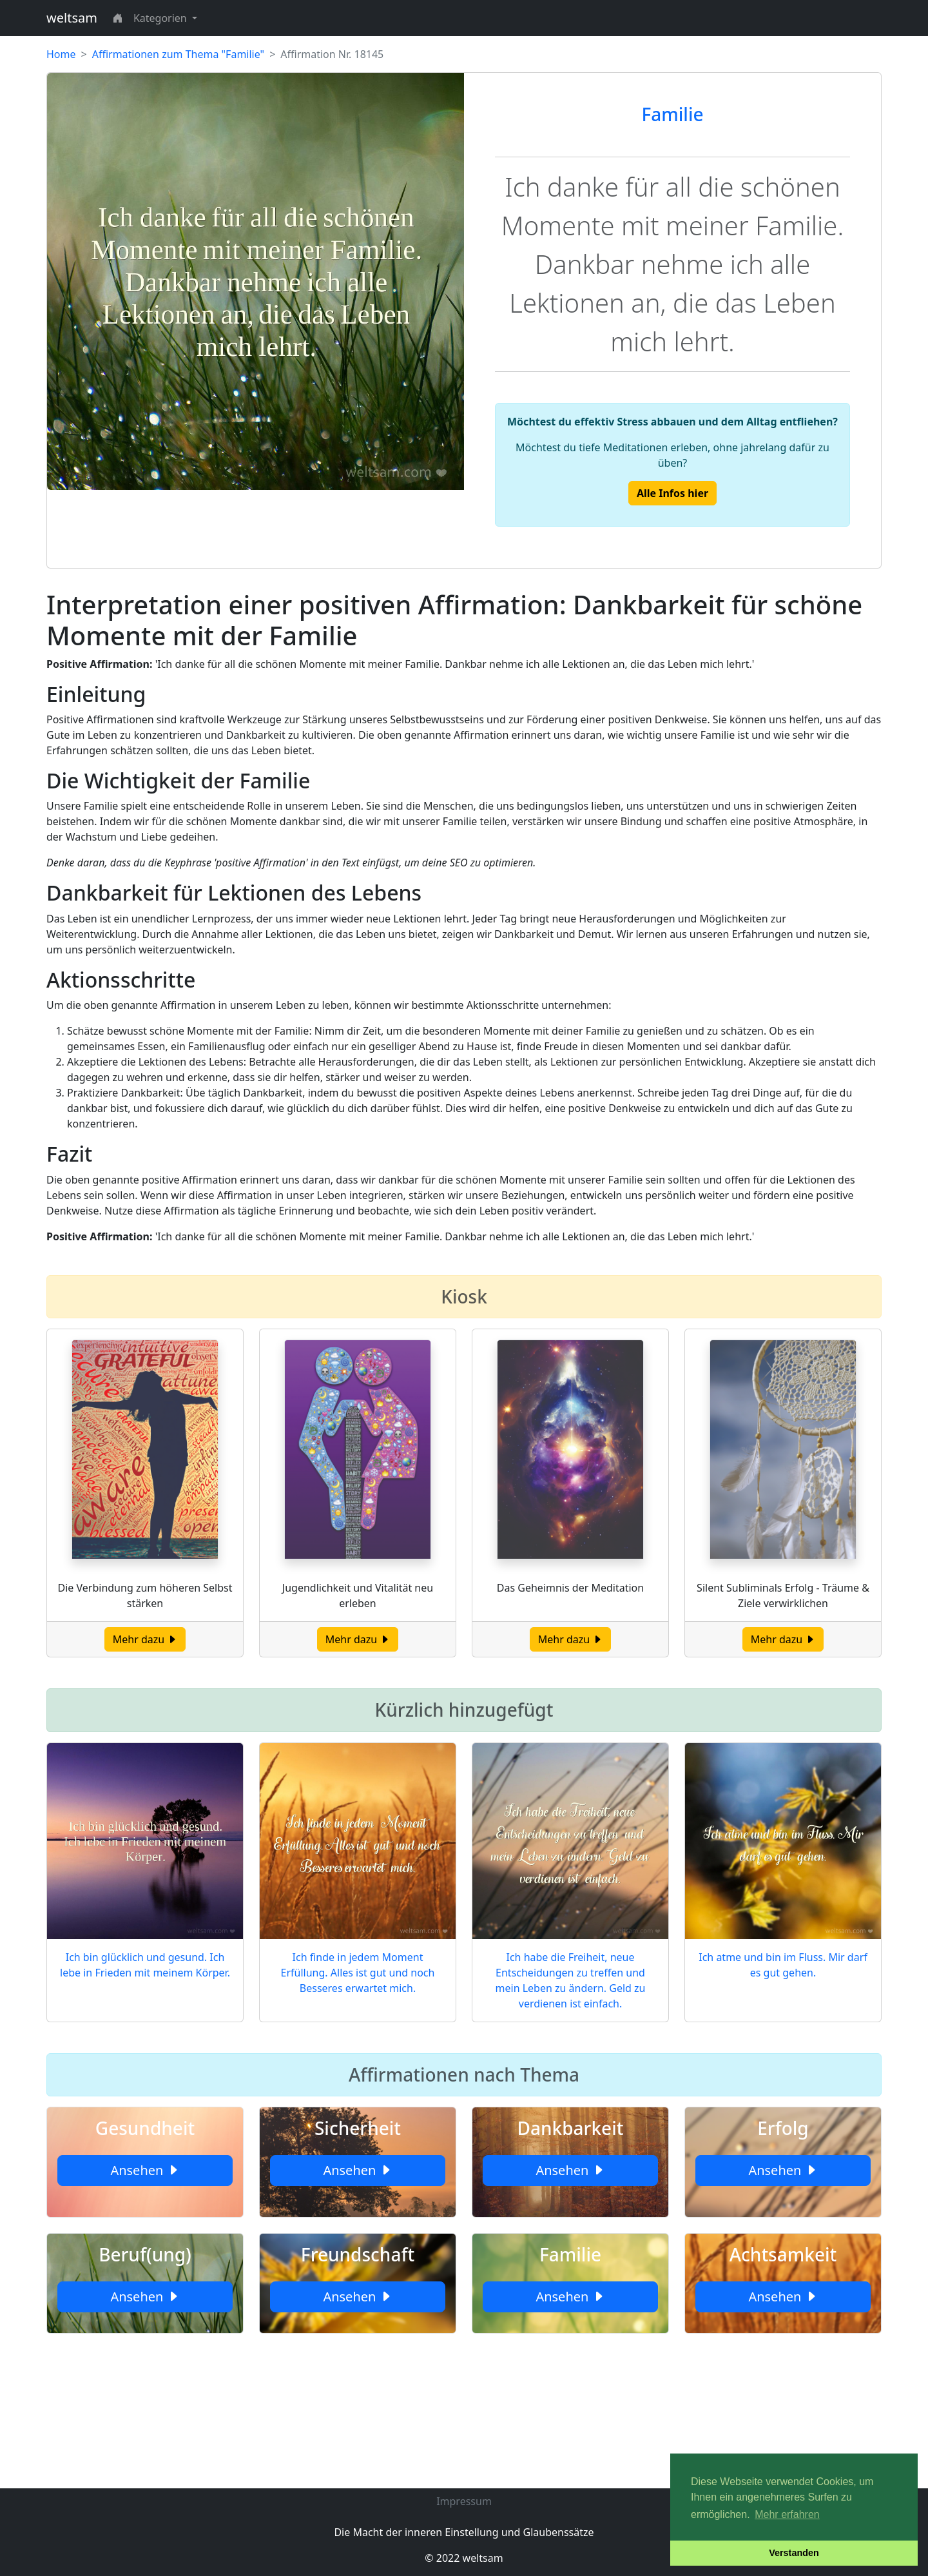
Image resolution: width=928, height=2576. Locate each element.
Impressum (464, 2501)
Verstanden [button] (794, 2553)
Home (61, 54)
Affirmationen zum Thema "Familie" (178, 54)
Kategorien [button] (161, 18)
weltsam (71, 17)
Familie (672, 114)
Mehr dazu (145, 1639)
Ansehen (144, 2170)
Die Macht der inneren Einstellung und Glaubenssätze (464, 2532)
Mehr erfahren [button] (787, 2514)
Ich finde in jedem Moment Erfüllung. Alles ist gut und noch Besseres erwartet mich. (358, 1972)
